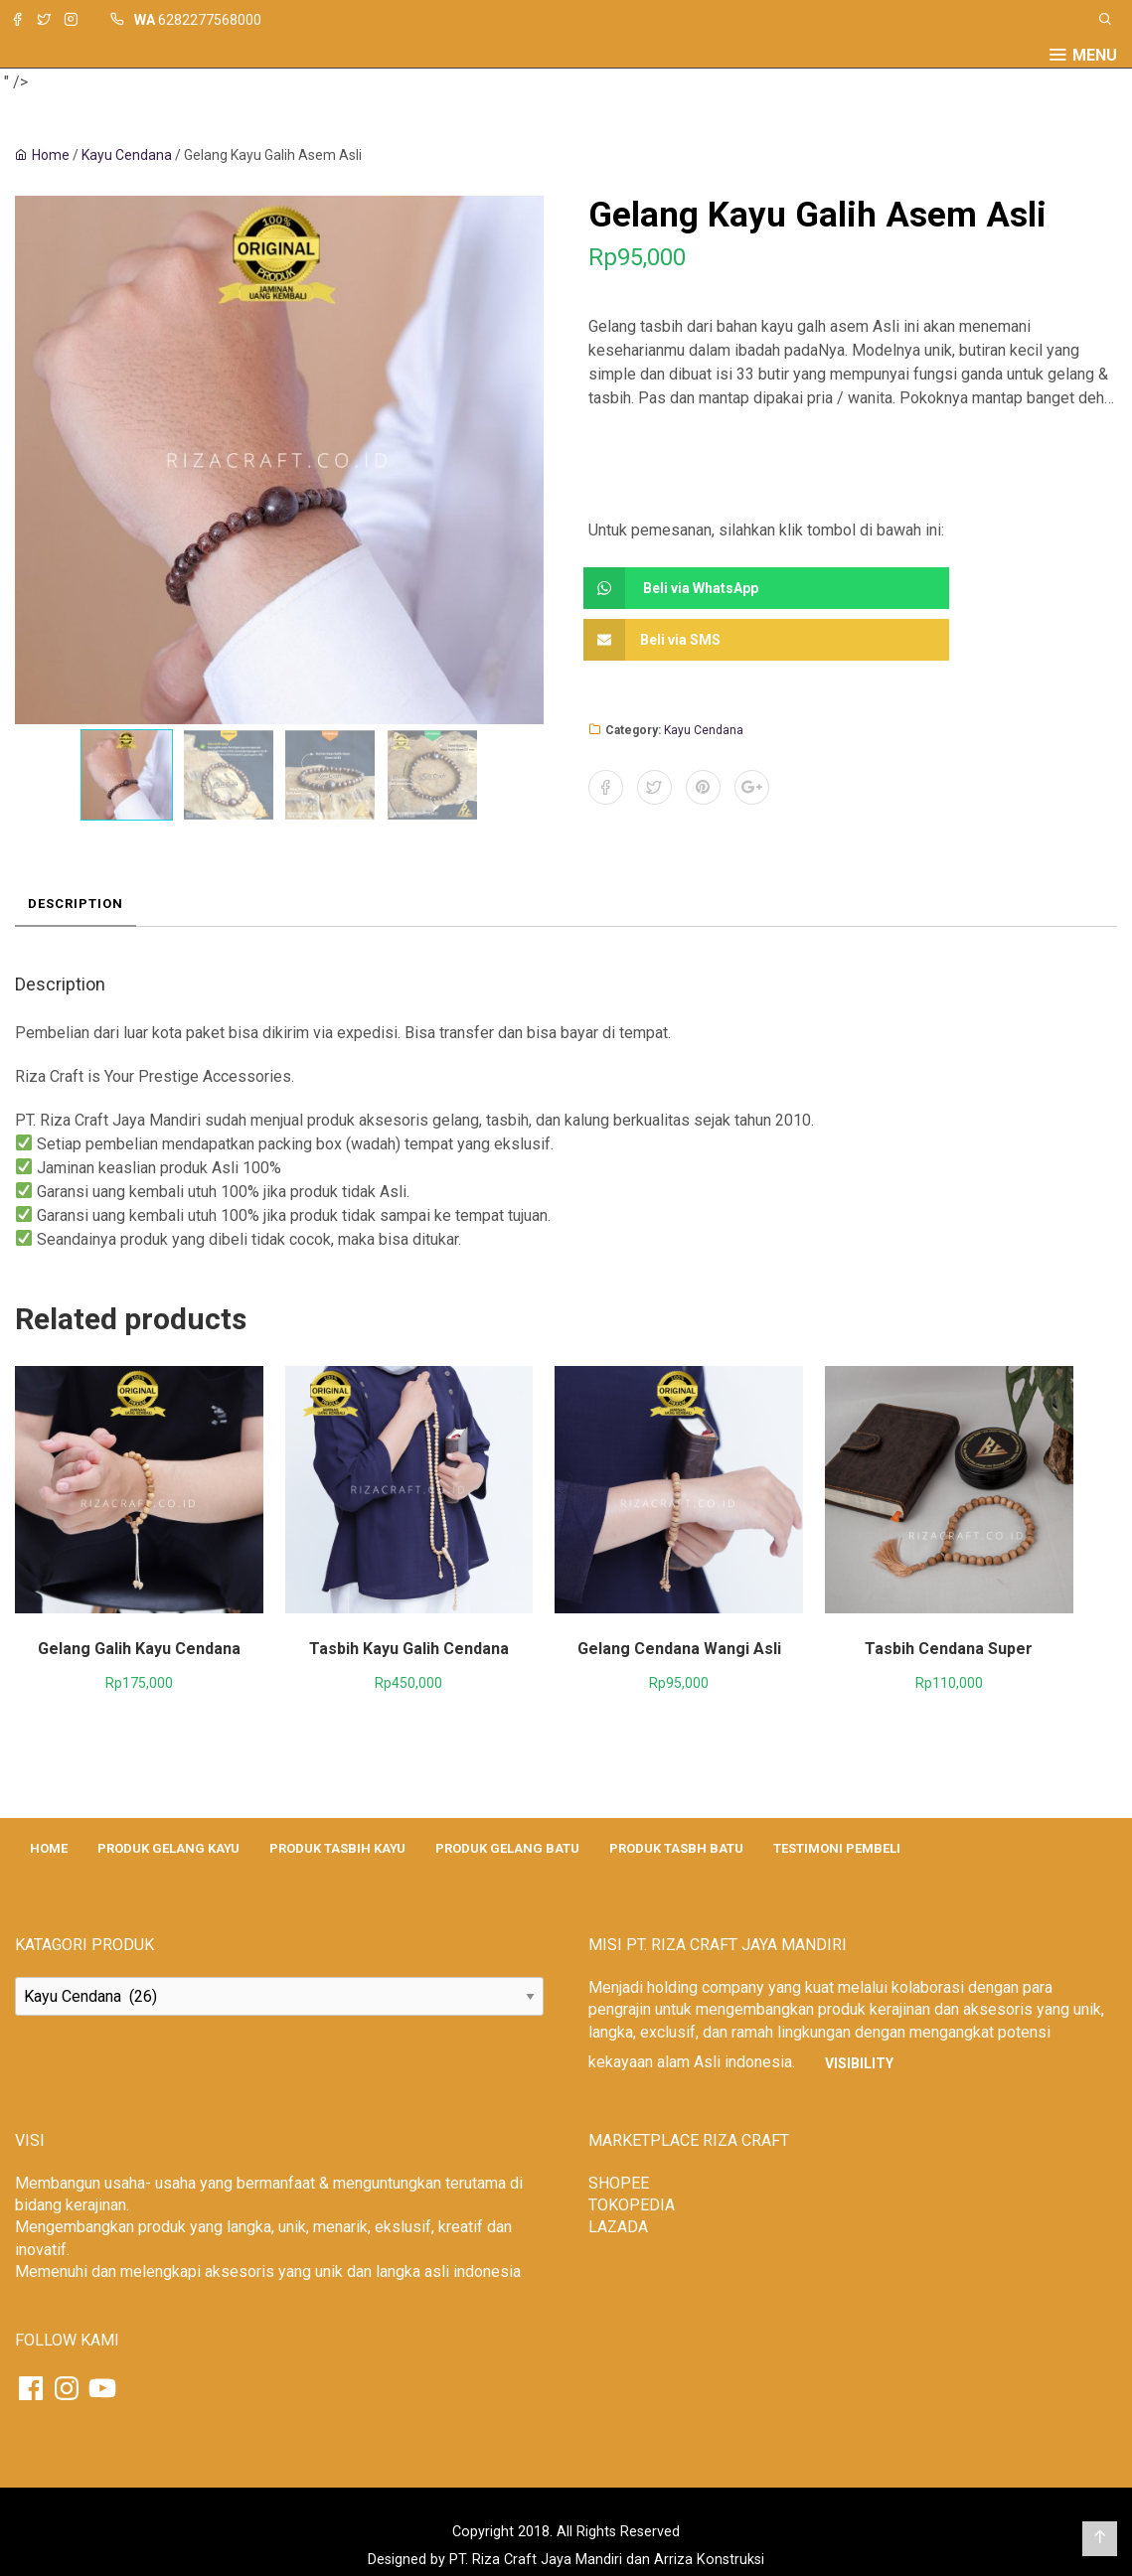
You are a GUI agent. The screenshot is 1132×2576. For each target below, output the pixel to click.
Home (51, 155)
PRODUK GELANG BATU (507, 1848)
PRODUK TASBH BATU (676, 1848)
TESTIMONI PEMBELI (836, 1848)
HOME (49, 1848)
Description (75, 903)
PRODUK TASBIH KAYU (337, 1848)
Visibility (859, 2063)
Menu (1094, 56)
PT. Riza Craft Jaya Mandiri (535, 2559)
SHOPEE (618, 2183)
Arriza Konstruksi (709, 2559)
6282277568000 (209, 20)
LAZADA (618, 2226)
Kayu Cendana (126, 155)
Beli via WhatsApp (675, 588)
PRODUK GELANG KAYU (168, 1848)
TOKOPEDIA (631, 2205)
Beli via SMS (656, 640)
